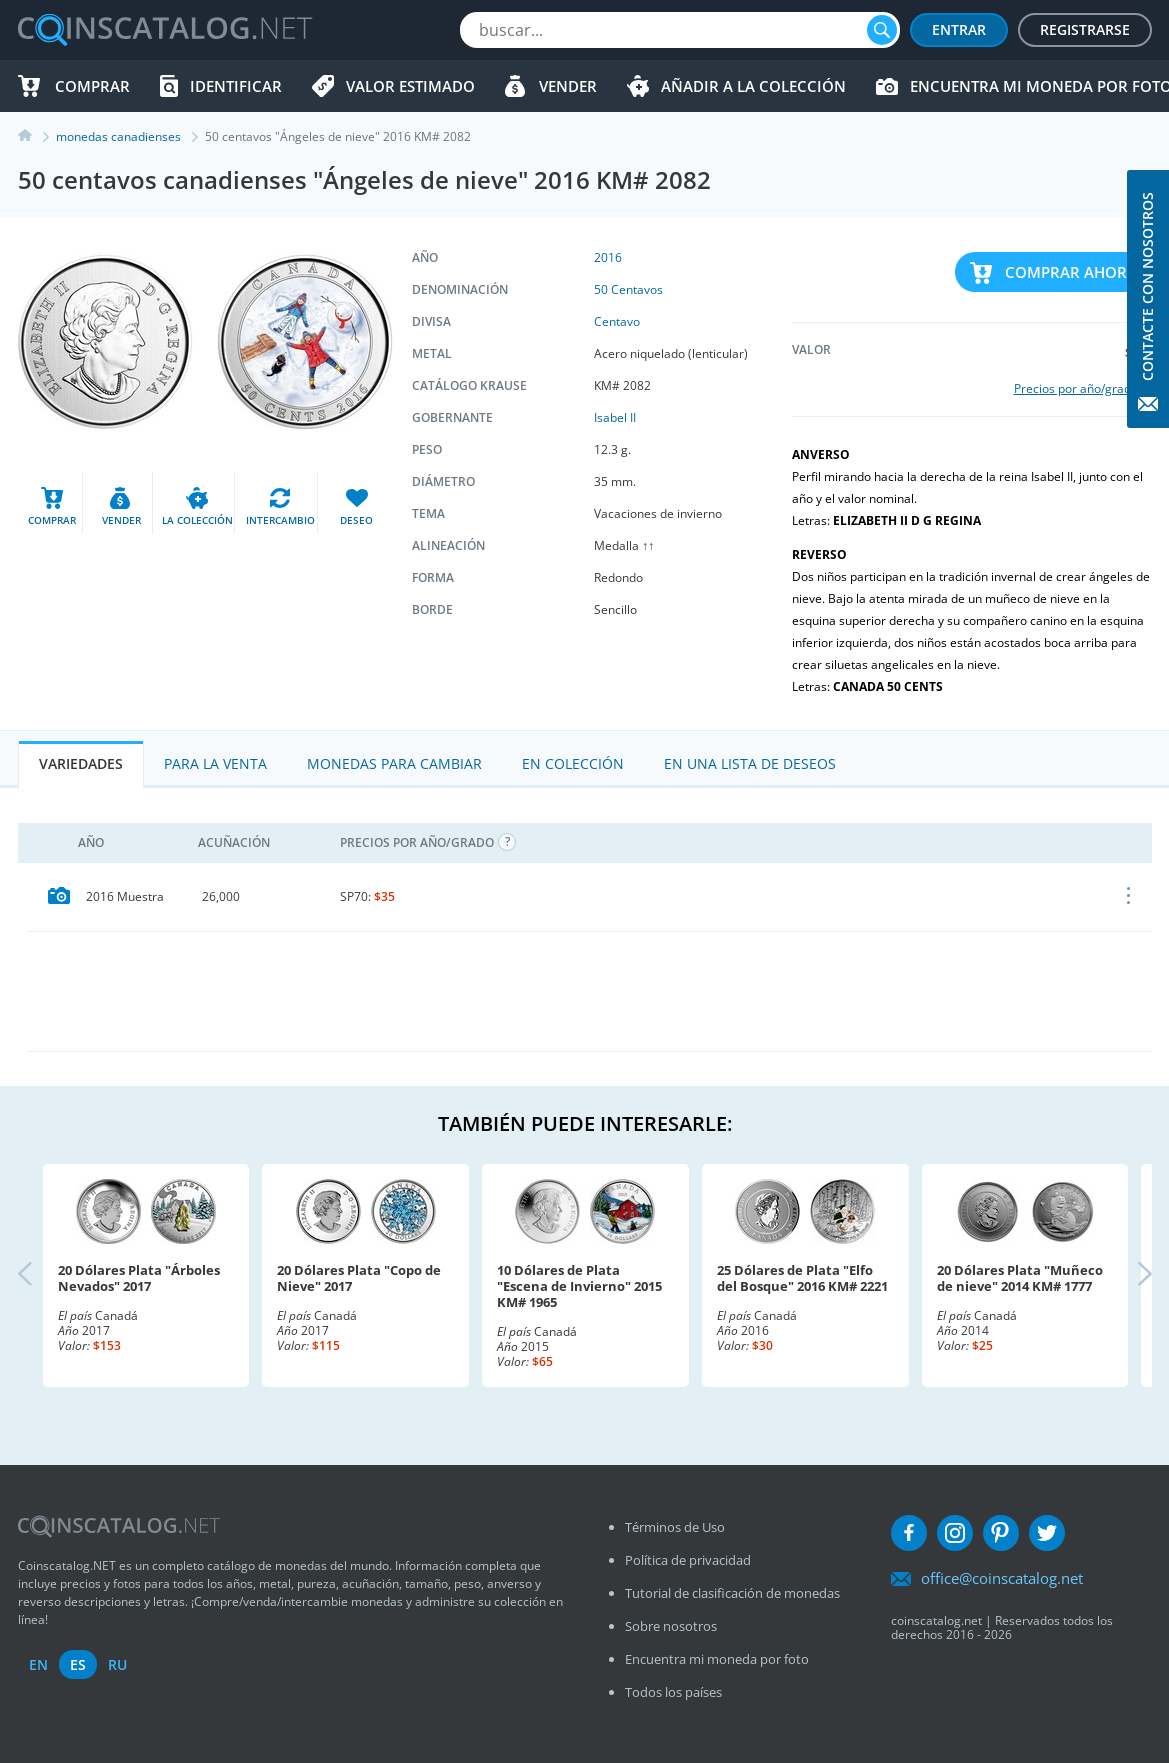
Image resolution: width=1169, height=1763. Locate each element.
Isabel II (615, 417)
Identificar (236, 86)
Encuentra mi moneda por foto (717, 1659)
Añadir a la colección (753, 86)
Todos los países (673, 1692)
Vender (568, 86)
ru (117, 1664)
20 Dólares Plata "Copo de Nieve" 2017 (359, 1278)
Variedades (81, 763)
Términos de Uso (675, 1527)
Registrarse (1085, 29)
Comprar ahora (1071, 272)
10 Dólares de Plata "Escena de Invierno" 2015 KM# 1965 (579, 1286)
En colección (573, 763)
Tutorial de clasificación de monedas (732, 1593)
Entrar (959, 29)
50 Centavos (628, 289)
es (78, 1664)
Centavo (617, 321)
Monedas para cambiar (394, 763)
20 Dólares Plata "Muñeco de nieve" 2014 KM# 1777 (1020, 1278)
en (38, 1664)
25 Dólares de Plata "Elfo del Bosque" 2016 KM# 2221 (802, 1278)
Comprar (92, 86)
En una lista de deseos (750, 763)
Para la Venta (215, 763)
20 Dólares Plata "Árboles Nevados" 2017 (139, 1278)
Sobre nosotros (671, 1626)
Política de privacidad (688, 1560)
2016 (608, 257)
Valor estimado (410, 86)
